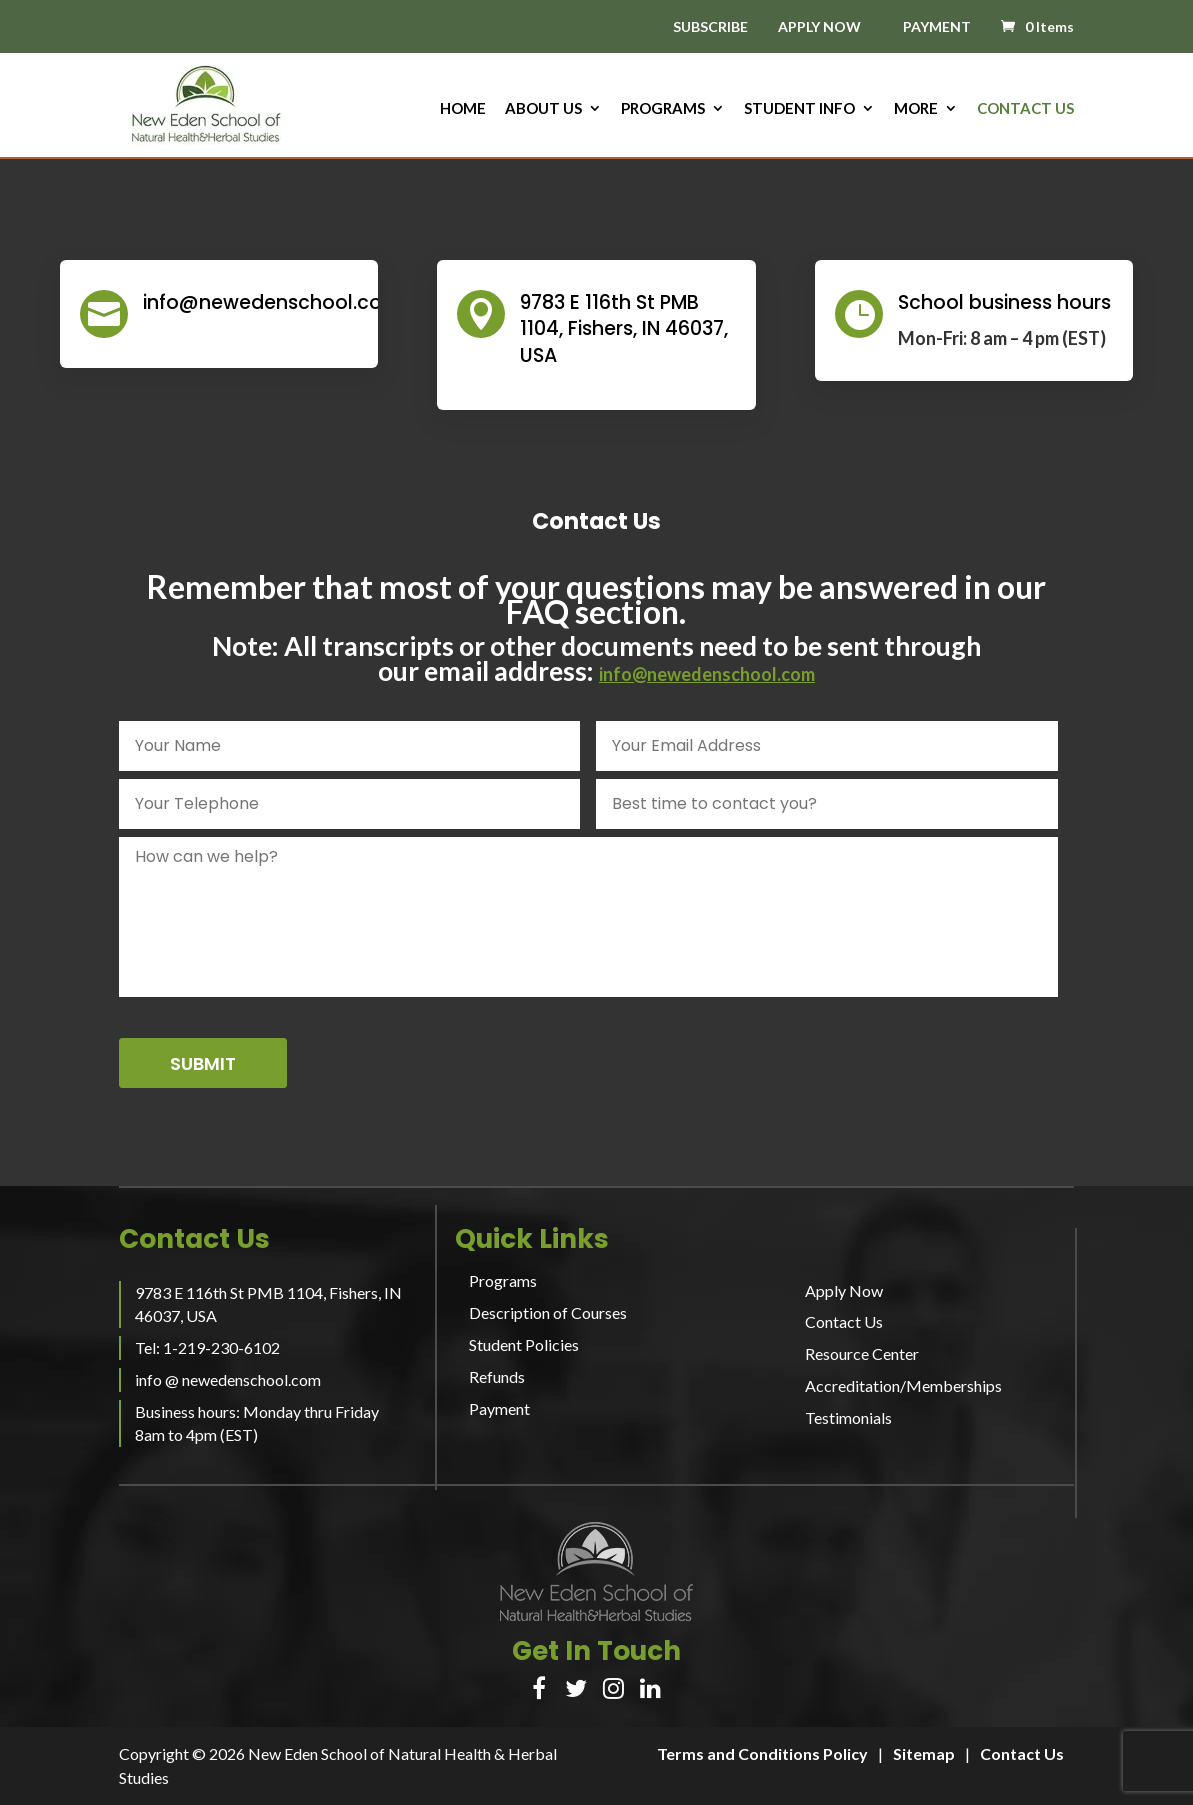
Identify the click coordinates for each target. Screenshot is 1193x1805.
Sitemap (924, 1753)
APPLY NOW (819, 26)
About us (543, 109)
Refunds (497, 1376)
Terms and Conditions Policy (762, 1753)
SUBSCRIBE (710, 27)
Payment (499, 1408)
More (916, 109)
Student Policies (524, 1344)
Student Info (799, 109)
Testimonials (848, 1417)
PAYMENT (937, 26)
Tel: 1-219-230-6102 (207, 1347)
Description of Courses (548, 1312)
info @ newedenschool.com (228, 1379)
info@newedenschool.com (707, 674)
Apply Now (844, 1290)
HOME (463, 109)
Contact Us (1025, 109)
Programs (663, 109)
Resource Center (862, 1353)
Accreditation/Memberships (903, 1385)
